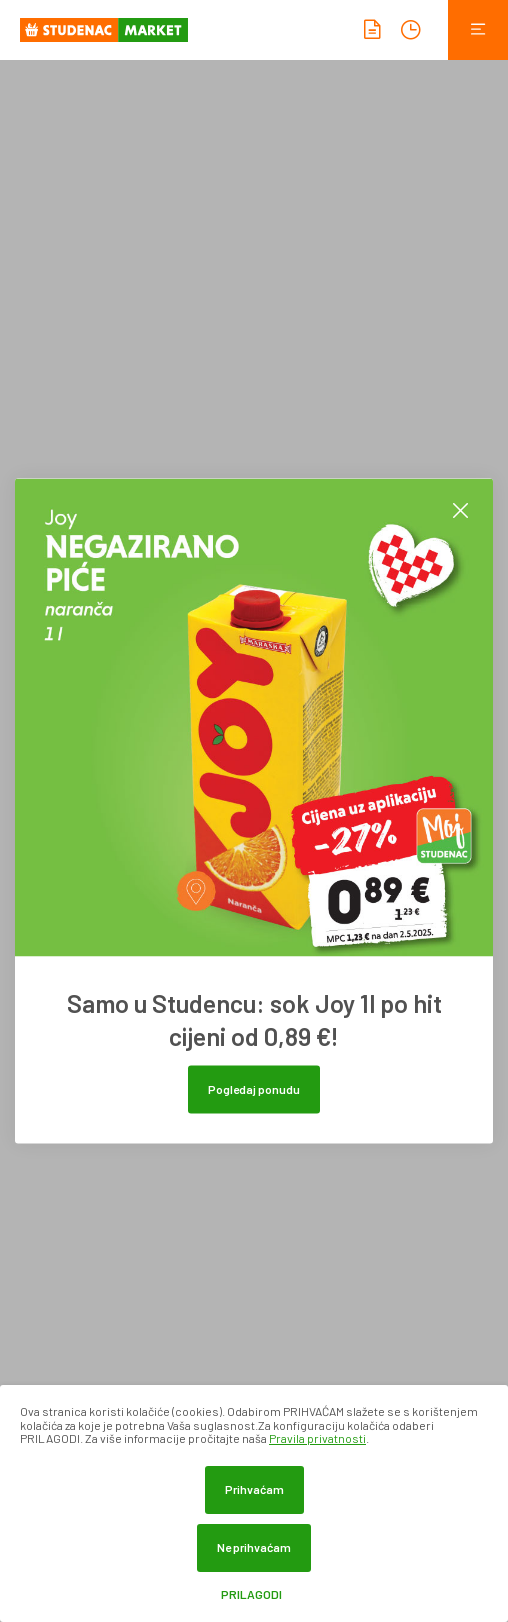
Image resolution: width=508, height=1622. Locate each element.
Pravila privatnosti (317, 1438)
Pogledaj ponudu (254, 1089)
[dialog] (254, 1503)
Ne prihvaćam (254, 1547)
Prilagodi (251, 1594)
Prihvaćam (254, 1489)
